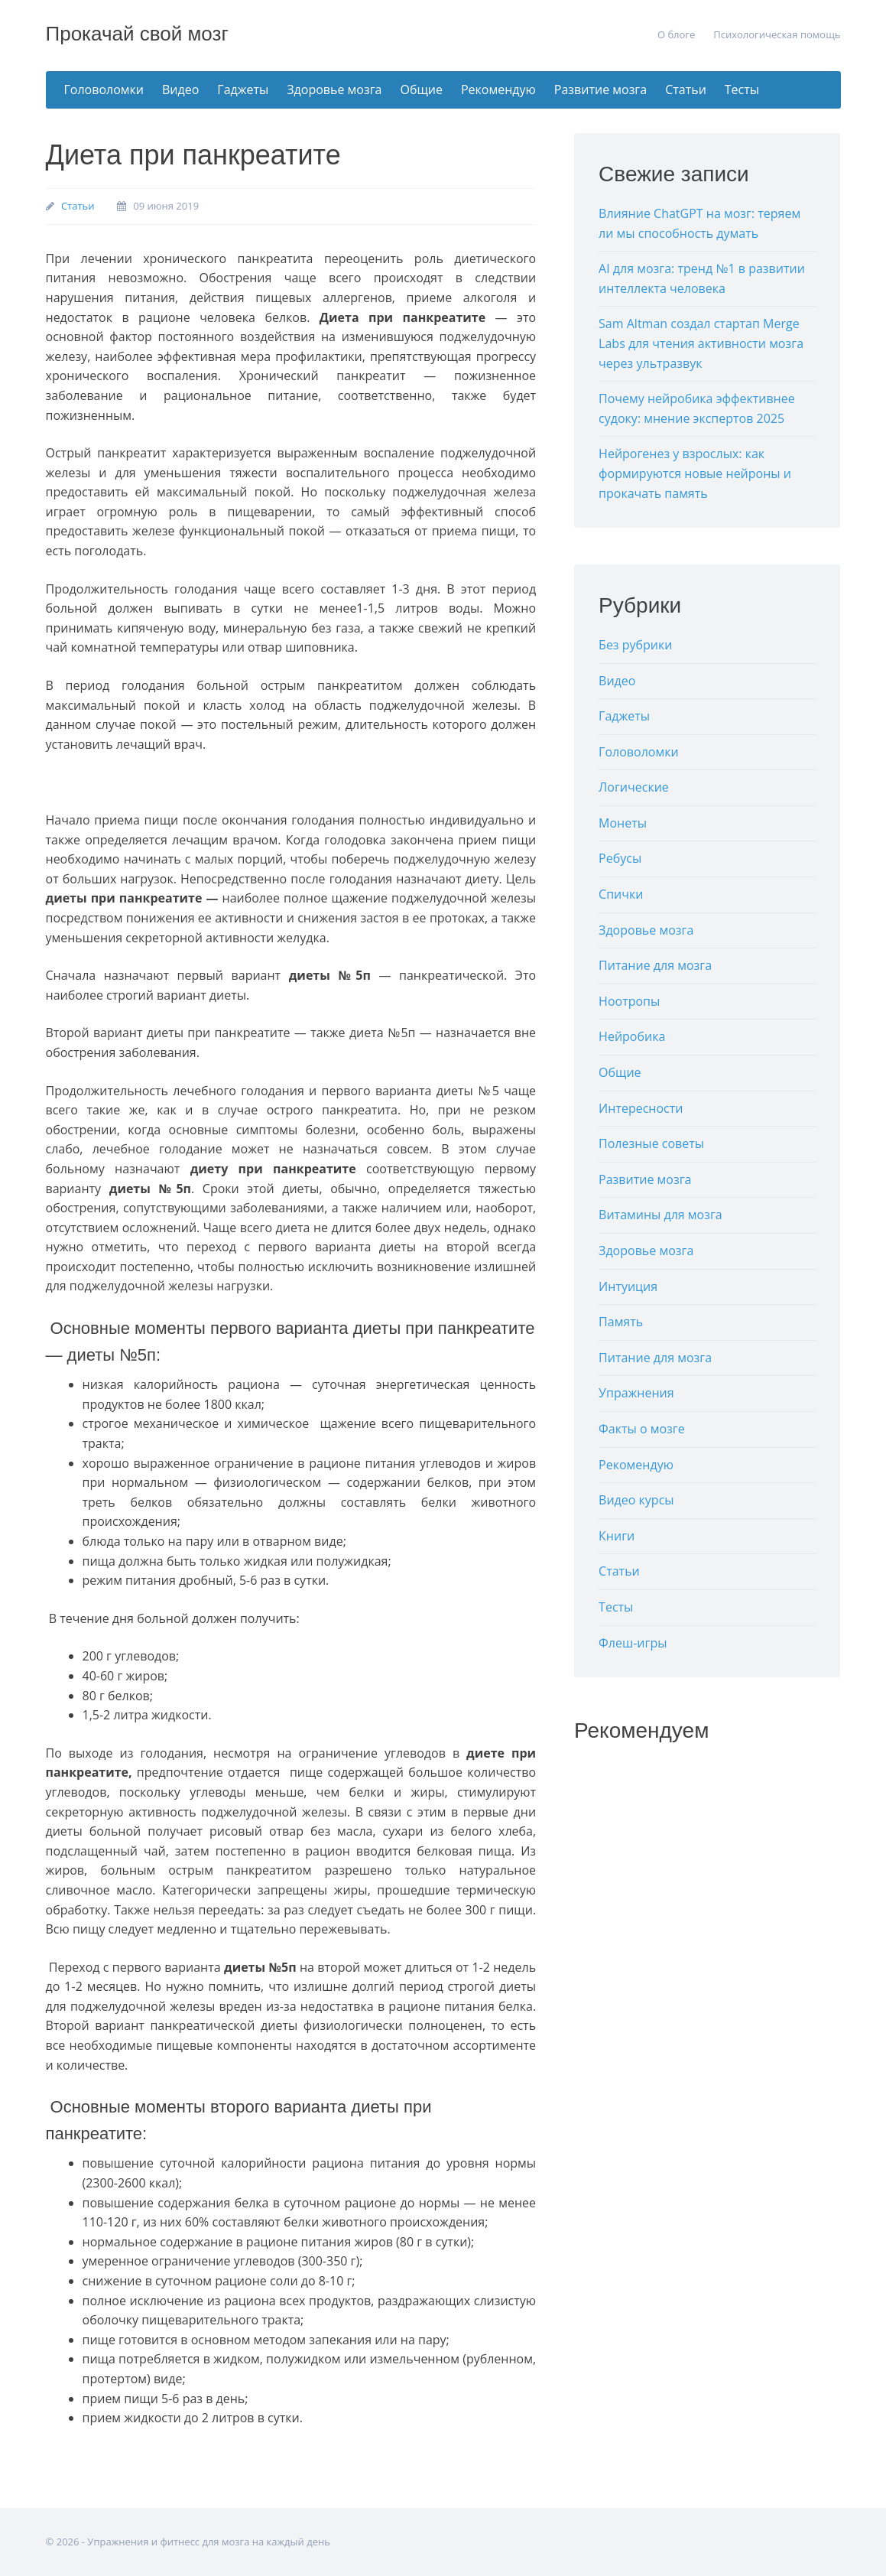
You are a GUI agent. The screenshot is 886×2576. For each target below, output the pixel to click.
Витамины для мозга (660, 1214)
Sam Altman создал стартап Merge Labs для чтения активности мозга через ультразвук (701, 343)
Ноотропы (629, 1001)
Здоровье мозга (334, 89)
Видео (180, 89)
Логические (634, 787)
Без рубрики (635, 644)
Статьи (685, 89)
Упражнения (636, 1392)
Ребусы (620, 858)
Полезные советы (651, 1143)
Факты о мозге (642, 1428)
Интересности (641, 1108)
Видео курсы (636, 1499)
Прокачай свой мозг (137, 33)
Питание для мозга (655, 965)
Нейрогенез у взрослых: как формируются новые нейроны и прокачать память (695, 473)
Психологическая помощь (776, 34)
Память (621, 1321)
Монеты (623, 823)
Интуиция (628, 1286)
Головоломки (104, 89)
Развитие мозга (600, 89)
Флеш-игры (633, 1642)
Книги (616, 1535)
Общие (422, 89)
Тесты (742, 89)
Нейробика (632, 1036)
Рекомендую (498, 89)
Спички (621, 894)
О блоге (676, 34)
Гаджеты (242, 89)
